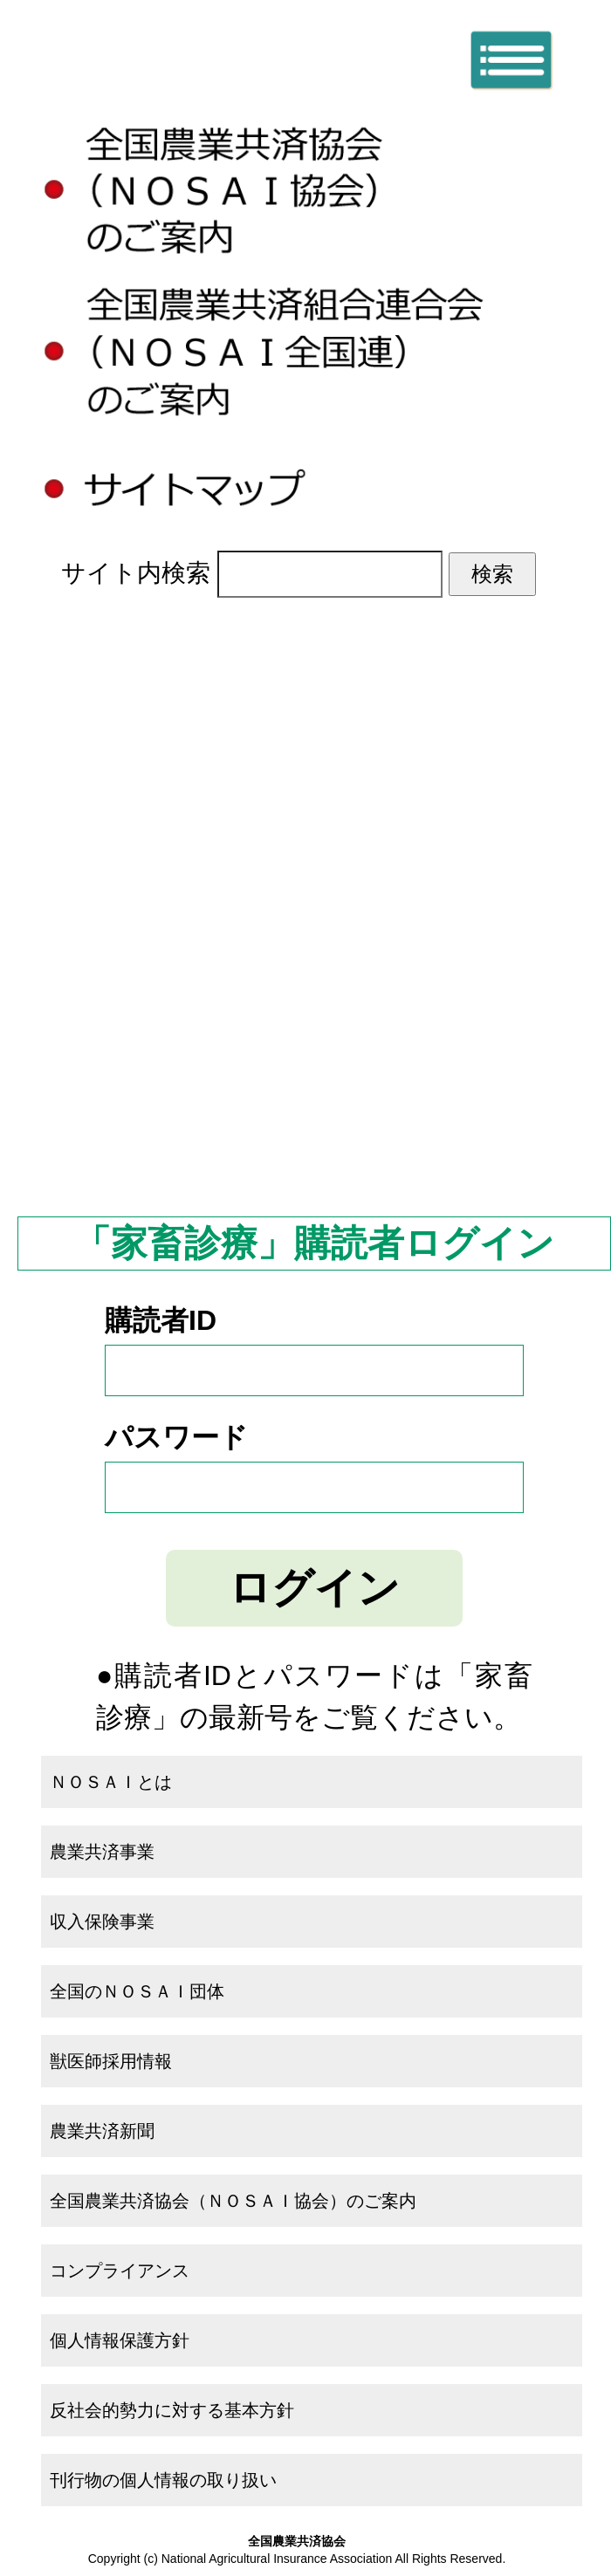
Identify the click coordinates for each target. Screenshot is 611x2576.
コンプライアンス (119, 2270)
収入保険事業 (314, 970)
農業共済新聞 (314, 1165)
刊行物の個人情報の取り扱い (163, 2480)
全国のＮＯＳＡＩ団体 (314, 1067)
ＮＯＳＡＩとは (314, 774)
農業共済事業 (314, 872)
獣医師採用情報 (111, 2061)
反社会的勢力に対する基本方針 (172, 2410)
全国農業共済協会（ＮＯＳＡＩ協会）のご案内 (233, 2200)
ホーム (314, 676)
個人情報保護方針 (119, 2340)
